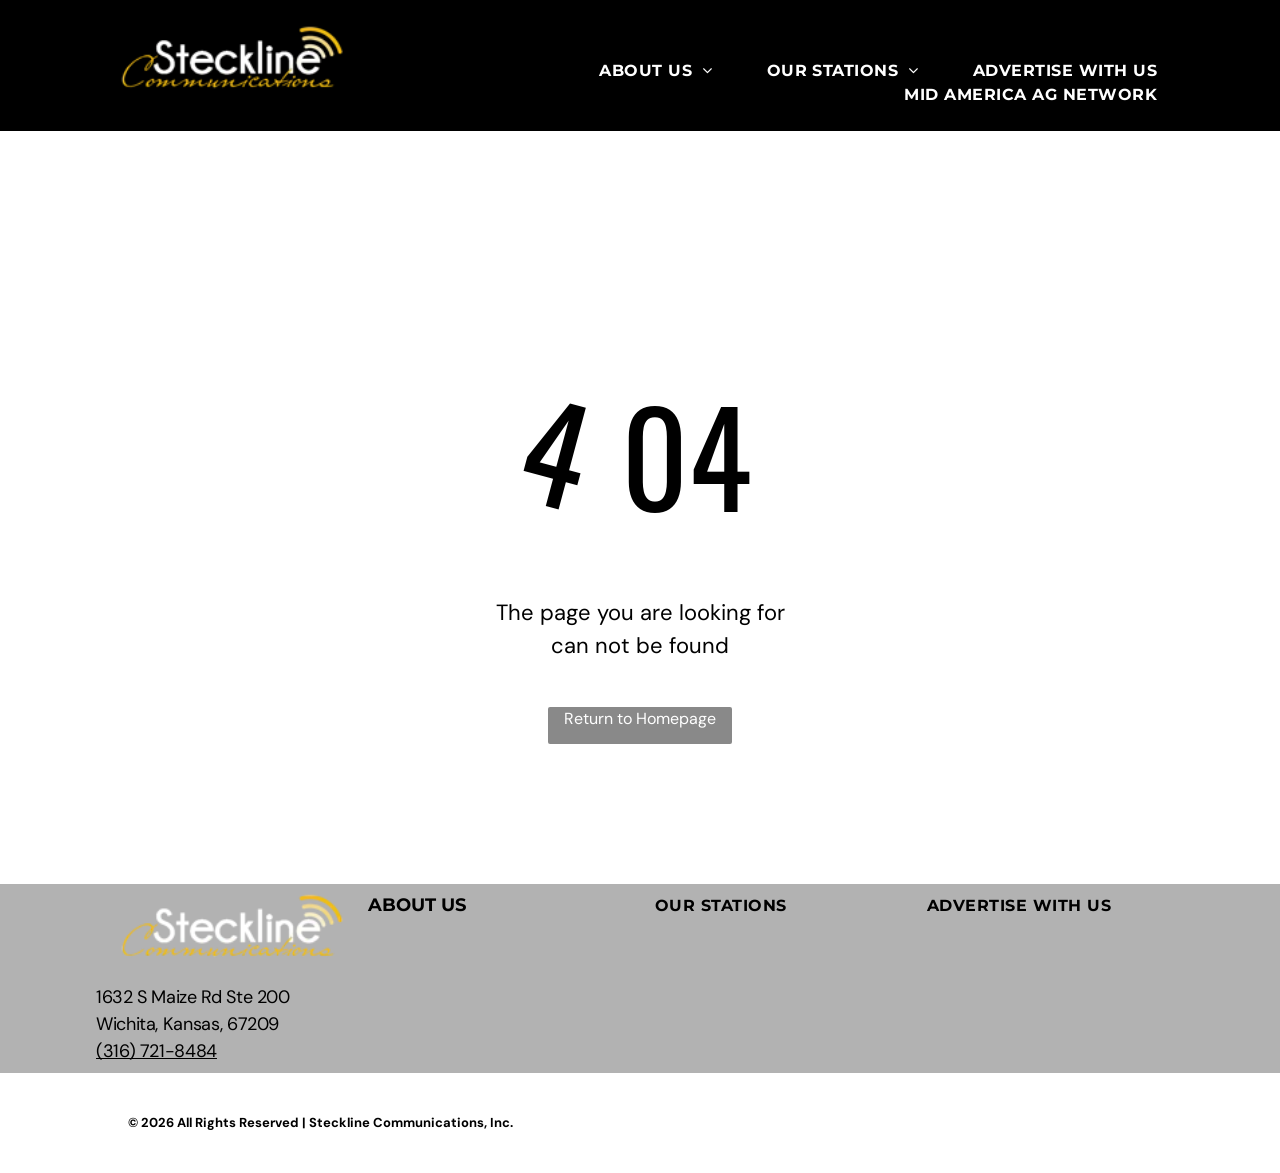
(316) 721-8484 (156, 1051)
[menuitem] (655, 71)
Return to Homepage (640, 718)
